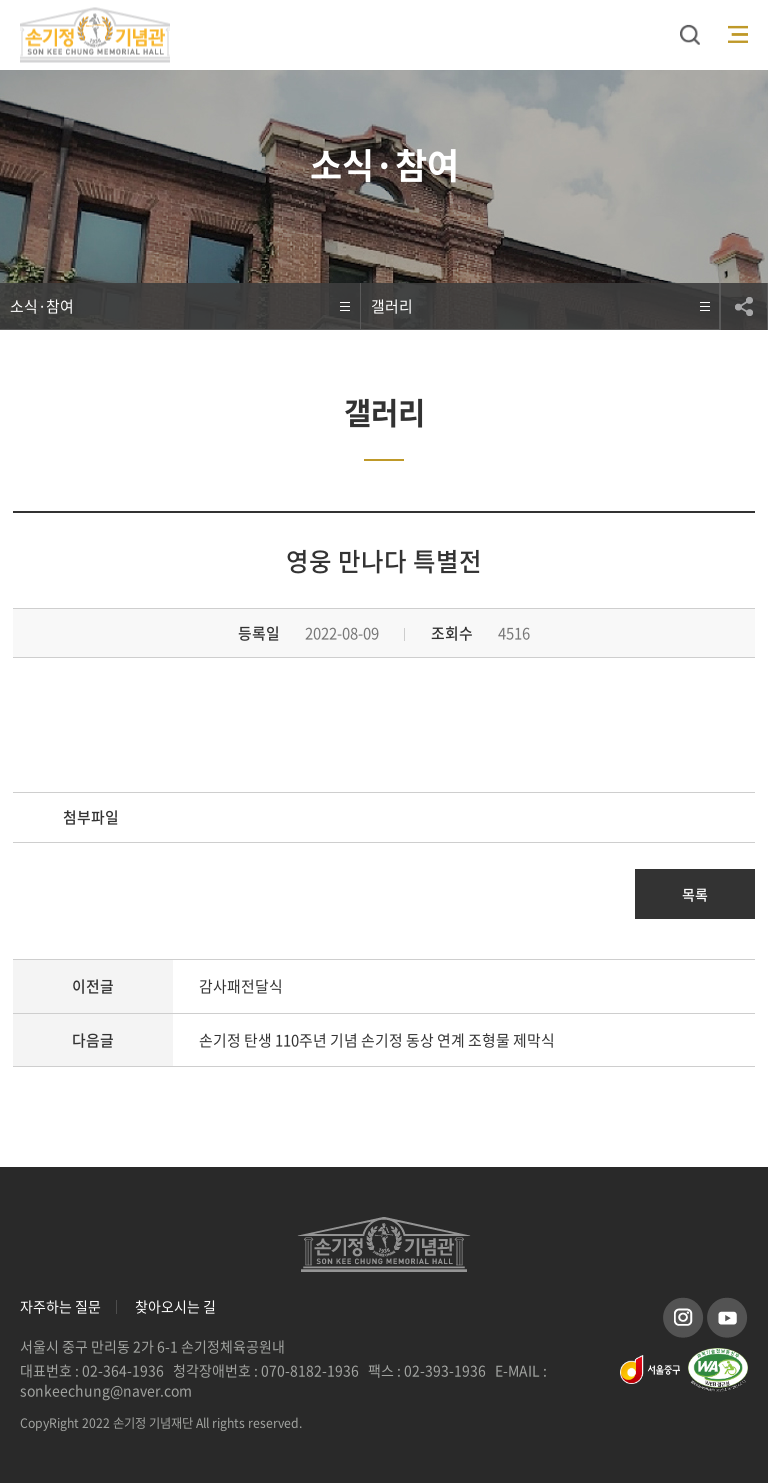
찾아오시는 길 (175, 1306)
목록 (695, 894)
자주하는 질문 (60, 1306)
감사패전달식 (241, 986)
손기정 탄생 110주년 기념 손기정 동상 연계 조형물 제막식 (377, 1040)
